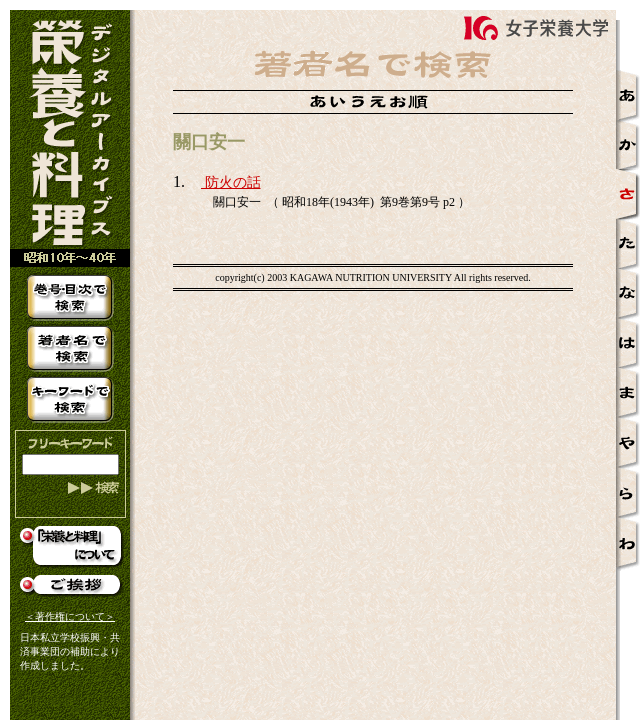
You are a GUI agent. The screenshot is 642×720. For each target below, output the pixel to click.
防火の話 (231, 182)
